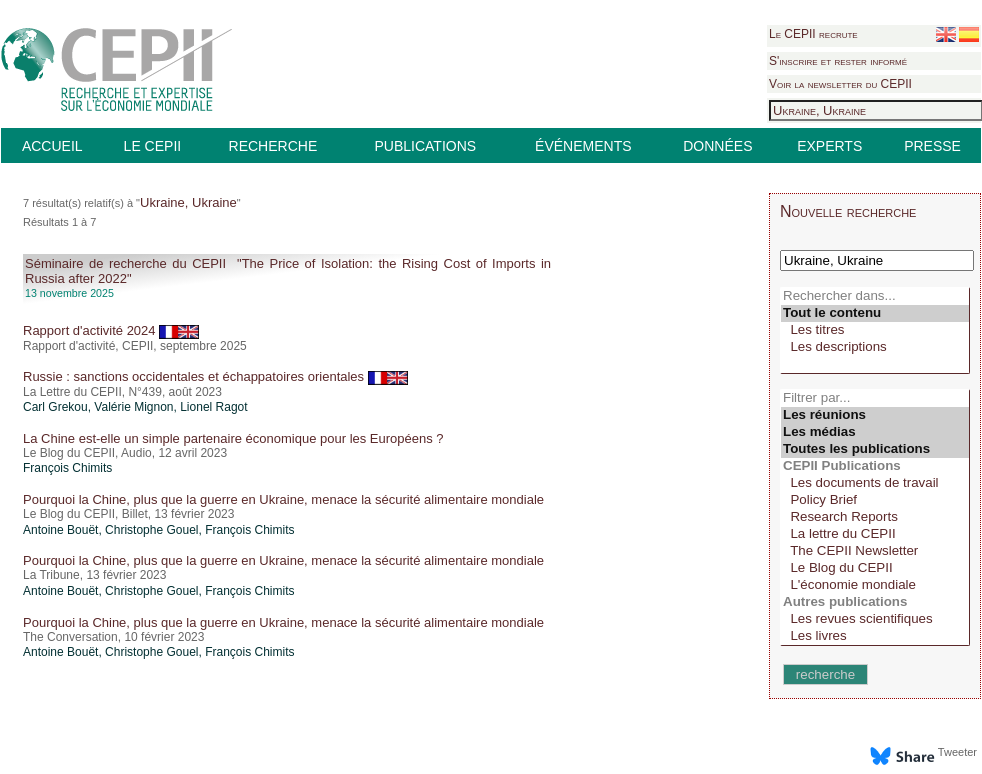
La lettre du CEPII (875, 534)
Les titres (875, 330)
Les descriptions (875, 347)
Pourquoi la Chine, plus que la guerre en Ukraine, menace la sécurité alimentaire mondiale (283, 499)
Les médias (875, 432)
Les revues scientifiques (875, 619)
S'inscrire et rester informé (838, 61)
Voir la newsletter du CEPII (840, 84)
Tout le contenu (875, 313)
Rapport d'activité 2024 (111, 330)
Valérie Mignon (133, 407)
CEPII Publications (875, 466)
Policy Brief (875, 500)
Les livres (875, 636)
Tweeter (957, 752)
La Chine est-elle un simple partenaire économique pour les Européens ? (233, 438)
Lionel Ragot (213, 407)
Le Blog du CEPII (875, 568)
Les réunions (875, 415)
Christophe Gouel (151, 530)
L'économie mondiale (875, 585)
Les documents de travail (875, 483)
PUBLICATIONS (425, 146)
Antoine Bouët (60, 530)
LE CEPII (153, 146)
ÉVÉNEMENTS (583, 146)
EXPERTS (829, 146)
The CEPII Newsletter (875, 551)
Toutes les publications (875, 449)
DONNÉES (717, 146)
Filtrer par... (875, 398)
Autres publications (875, 602)
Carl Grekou (55, 407)
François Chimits (67, 468)
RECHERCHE (273, 146)
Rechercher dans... (875, 296)
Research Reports (875, 517)
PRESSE (932, 146)
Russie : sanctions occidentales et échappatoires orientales (215, 376)
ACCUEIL (52, 146)
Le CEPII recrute (813, 34)
